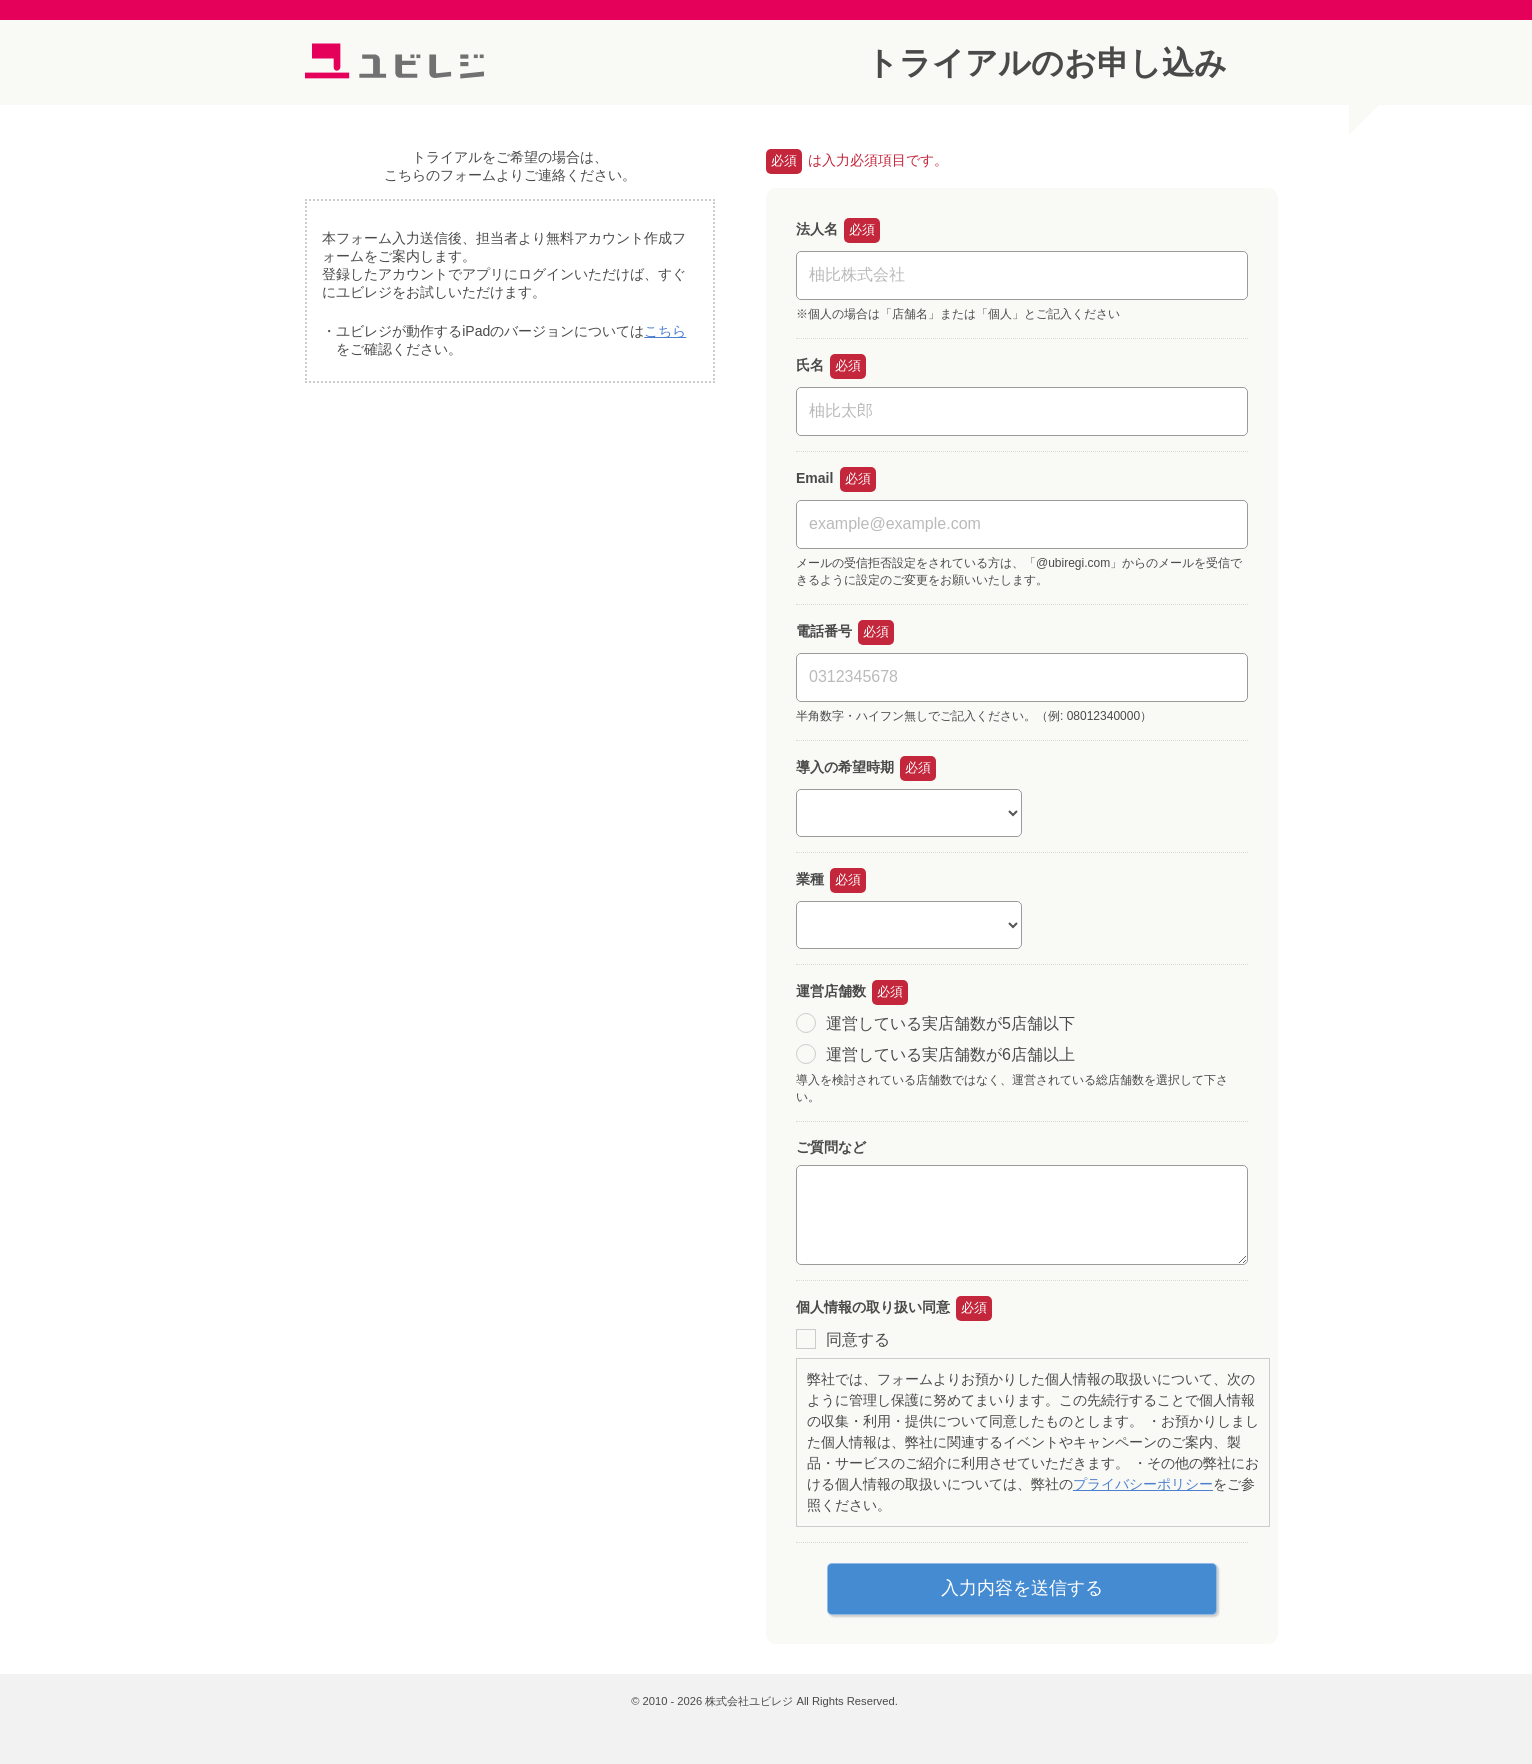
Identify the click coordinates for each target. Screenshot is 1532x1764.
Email (814, 478)
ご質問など (831, 1147)
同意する (858, 1339)
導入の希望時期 (845, 767)
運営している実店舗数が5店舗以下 (950, 1022)
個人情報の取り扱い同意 (873, 1307)
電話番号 (824, 631)
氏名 (810, 365)
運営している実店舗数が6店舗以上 (950, 1054)
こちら (665, 331)
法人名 (817, 229)
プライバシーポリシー (1143, 1484)
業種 (810, 879)
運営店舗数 (831, 991)
